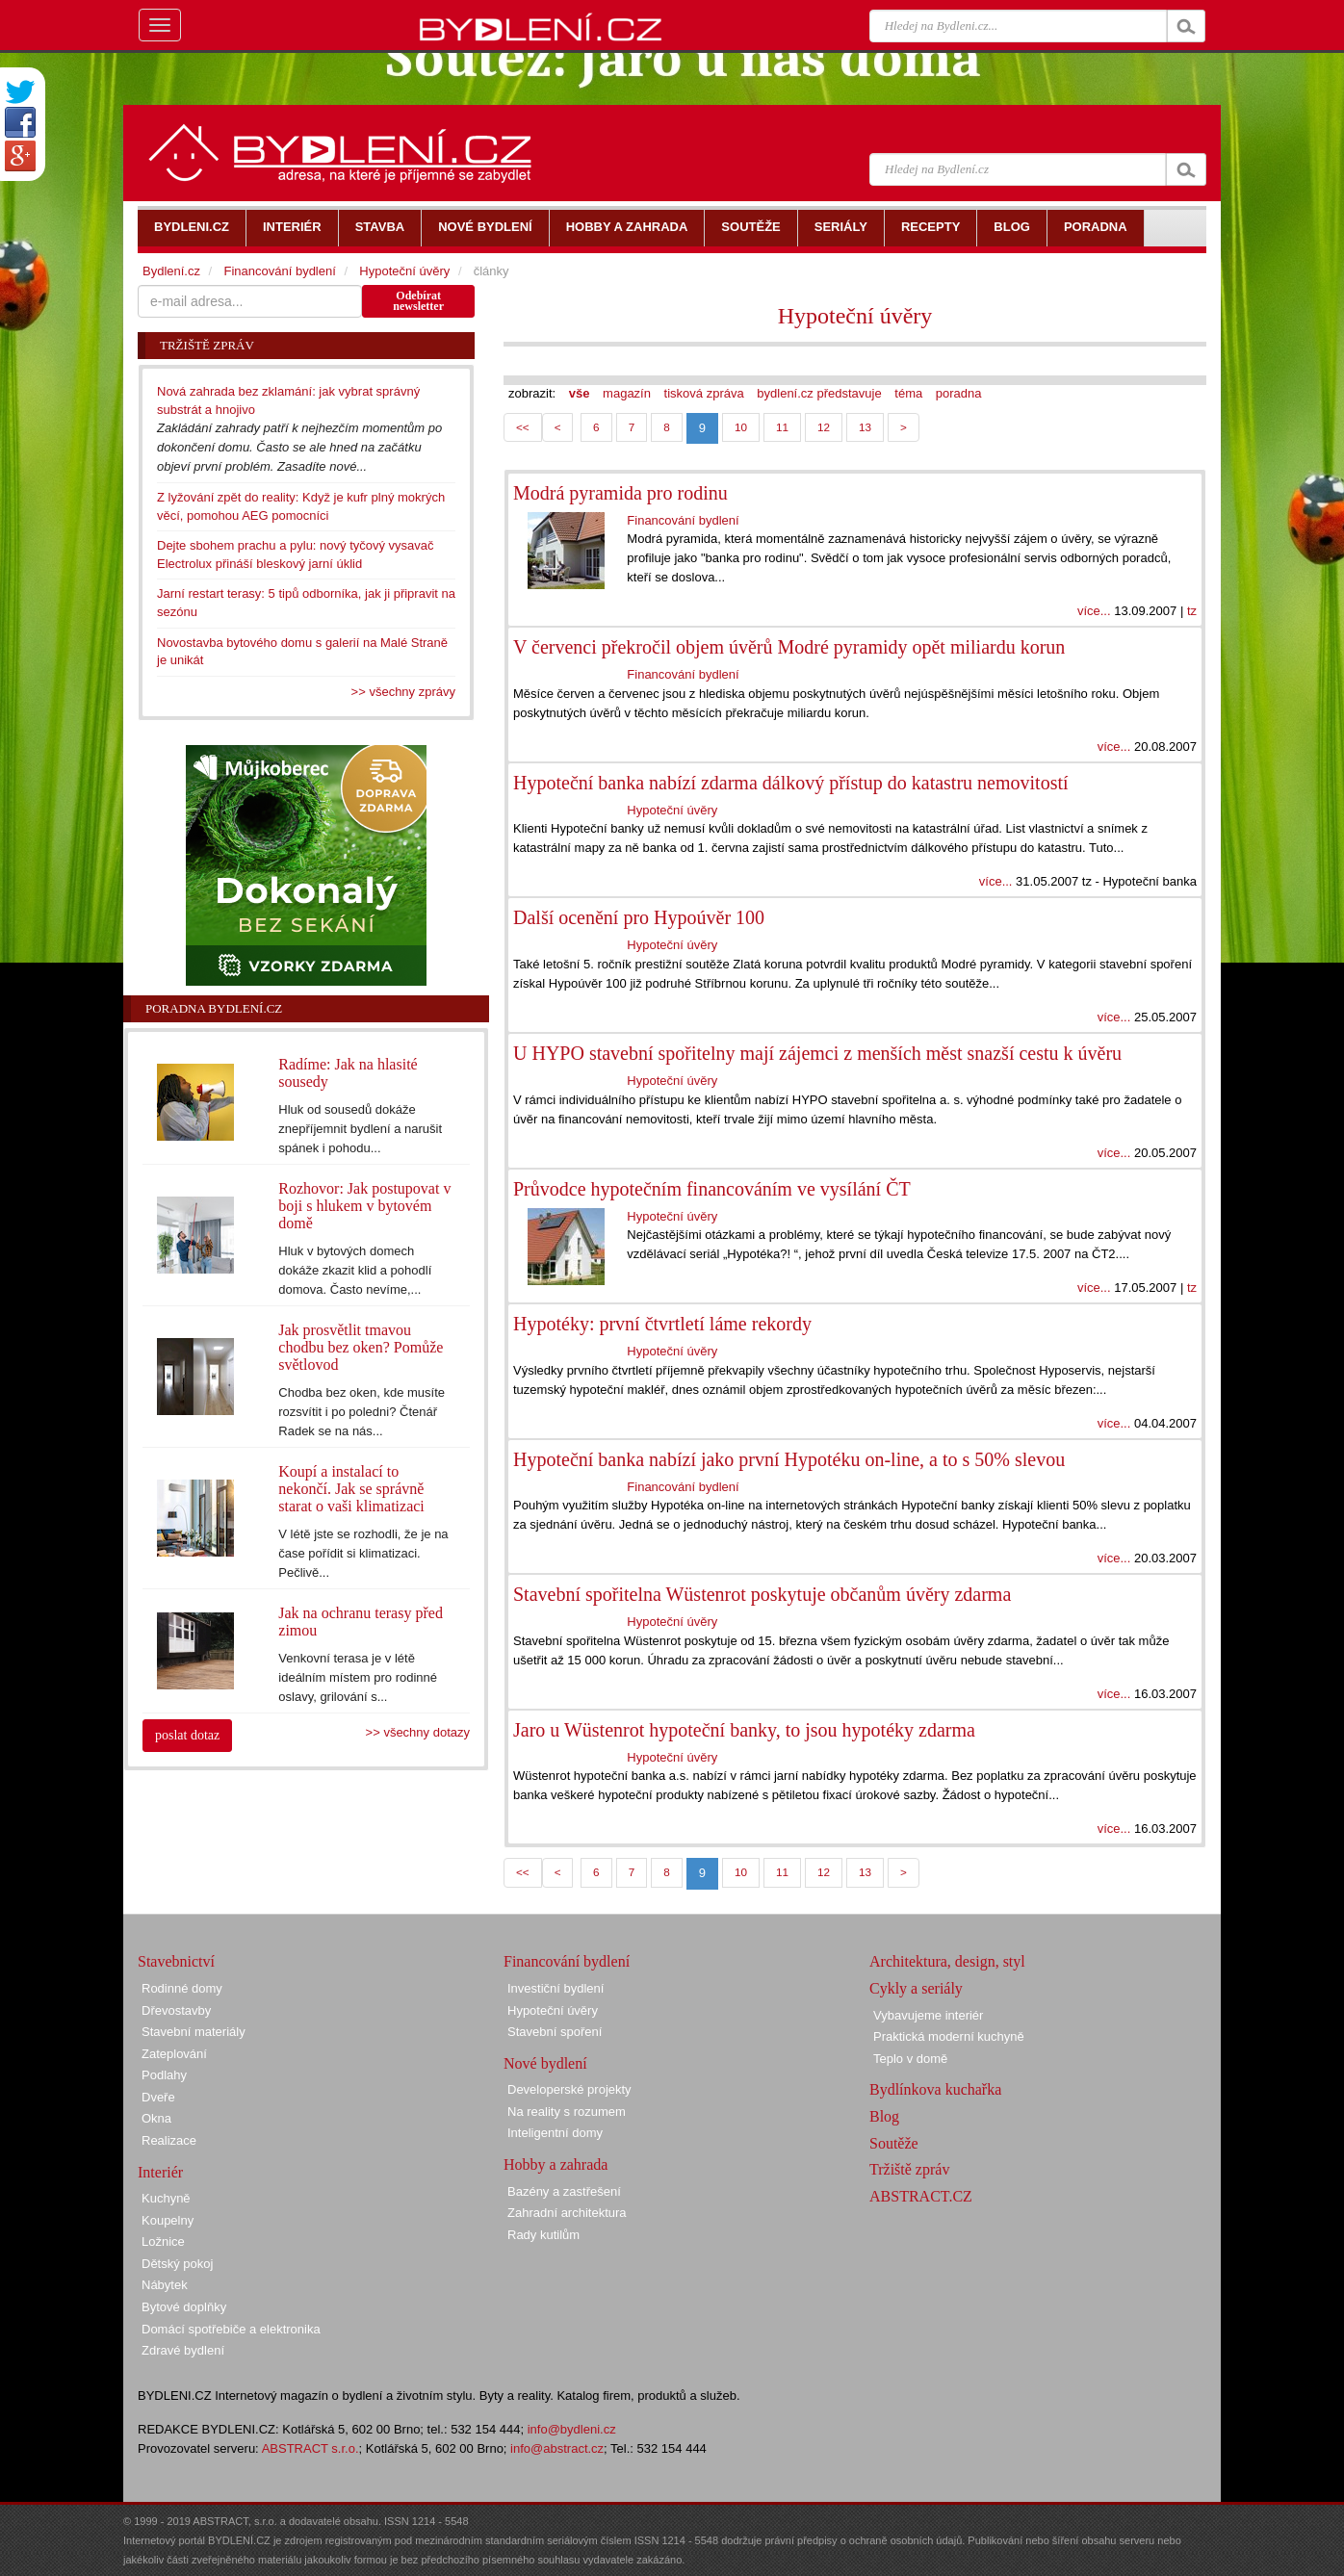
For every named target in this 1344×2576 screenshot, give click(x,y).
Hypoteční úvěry (855, 315)
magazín (627, 393)
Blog (884, 2116)
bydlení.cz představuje (819, 393)
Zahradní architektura (567, 2212)
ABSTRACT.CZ (920, 2196)
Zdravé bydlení (183, 2350)
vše (579, 393)
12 (823, 427)
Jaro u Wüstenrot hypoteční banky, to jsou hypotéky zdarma (744, 1729)
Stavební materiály (194, 2031)
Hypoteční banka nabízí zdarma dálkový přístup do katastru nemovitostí (791, 782)
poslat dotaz (187, 1735)
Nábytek (165, 2285)
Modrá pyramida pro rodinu (620, 492)
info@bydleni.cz (572, 2429)
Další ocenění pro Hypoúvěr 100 (638, 917)
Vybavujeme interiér (928, 2015)
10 (741, 427)
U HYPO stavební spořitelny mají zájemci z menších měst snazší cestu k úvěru (817, 1053)
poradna (959, 393)
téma (908, 393)
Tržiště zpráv (909, 2169)
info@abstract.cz (557, 2448)
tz (1192, 611)
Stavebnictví (176, 1961)
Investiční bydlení (555, 1988)
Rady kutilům (543, 2235)
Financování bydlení (682, 520)
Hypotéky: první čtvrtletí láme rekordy (662, 1323)
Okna (156, 2118)
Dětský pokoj (177, 2263)
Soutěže (893, 2143)
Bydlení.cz (171, 271)
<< (523, 427)
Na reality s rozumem (566, 2111)
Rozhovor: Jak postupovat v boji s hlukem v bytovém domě (364, 1205)
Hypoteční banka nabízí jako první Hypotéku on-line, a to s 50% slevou (789, 1459)
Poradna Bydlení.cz (213, 1008)
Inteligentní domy (555, 2132)
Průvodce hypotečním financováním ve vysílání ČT (712, 1188)
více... (1094, 611)
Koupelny (168, 2220)
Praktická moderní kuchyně (948, 2036)
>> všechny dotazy (418, 1732)
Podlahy (164, 2075)
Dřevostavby (176, 2010)
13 (865, 427)
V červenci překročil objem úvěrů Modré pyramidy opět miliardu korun (789, 646)
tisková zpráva (704, 393)
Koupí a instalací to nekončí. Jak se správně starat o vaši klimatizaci (351, 1488)
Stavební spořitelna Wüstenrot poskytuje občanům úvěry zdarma (762, 1594)
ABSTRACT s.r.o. (310, 2448)
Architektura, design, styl (947, 1961)
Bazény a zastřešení (564, 2191)
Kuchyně (166, 2198)
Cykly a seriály (916, 1988)
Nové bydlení (545, 2063)
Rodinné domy (182, 1988)
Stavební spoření (554, 2031)
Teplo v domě (910, 2058)
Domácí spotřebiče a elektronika (231, 2329)
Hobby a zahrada (555, 2164)
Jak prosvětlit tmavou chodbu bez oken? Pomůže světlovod (360, 1347)
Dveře (158, 2097)
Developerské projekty (569, 2089)
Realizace (169, 2140)
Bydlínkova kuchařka (935, 2089)
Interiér (160, 2172)
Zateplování (174, 2054)
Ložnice (163, 2241)
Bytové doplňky (184, 2307)
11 (782, 427)
